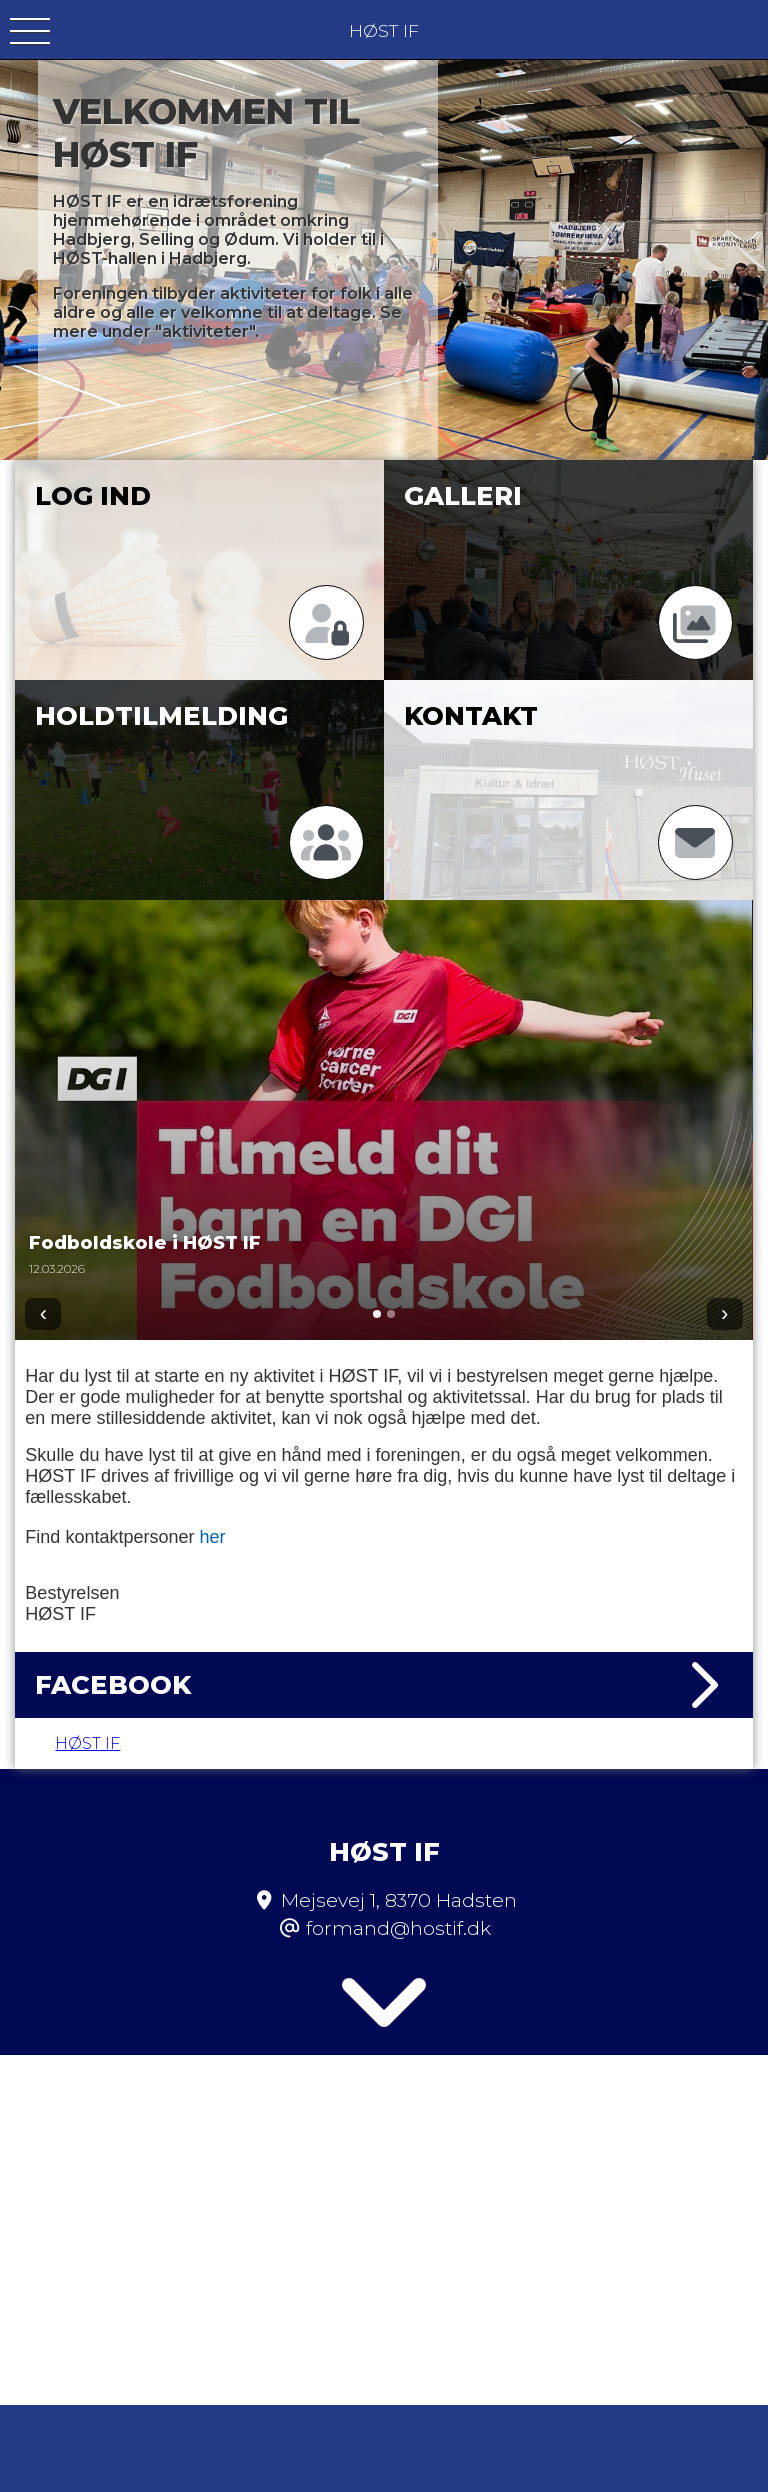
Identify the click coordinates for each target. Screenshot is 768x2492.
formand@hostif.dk (398, 1877)
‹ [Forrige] (43, 1313)
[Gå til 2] (391, 1314)
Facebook (383, 1685)
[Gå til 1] (377, 1314)
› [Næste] (724, 1313)
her (212, 1537)
